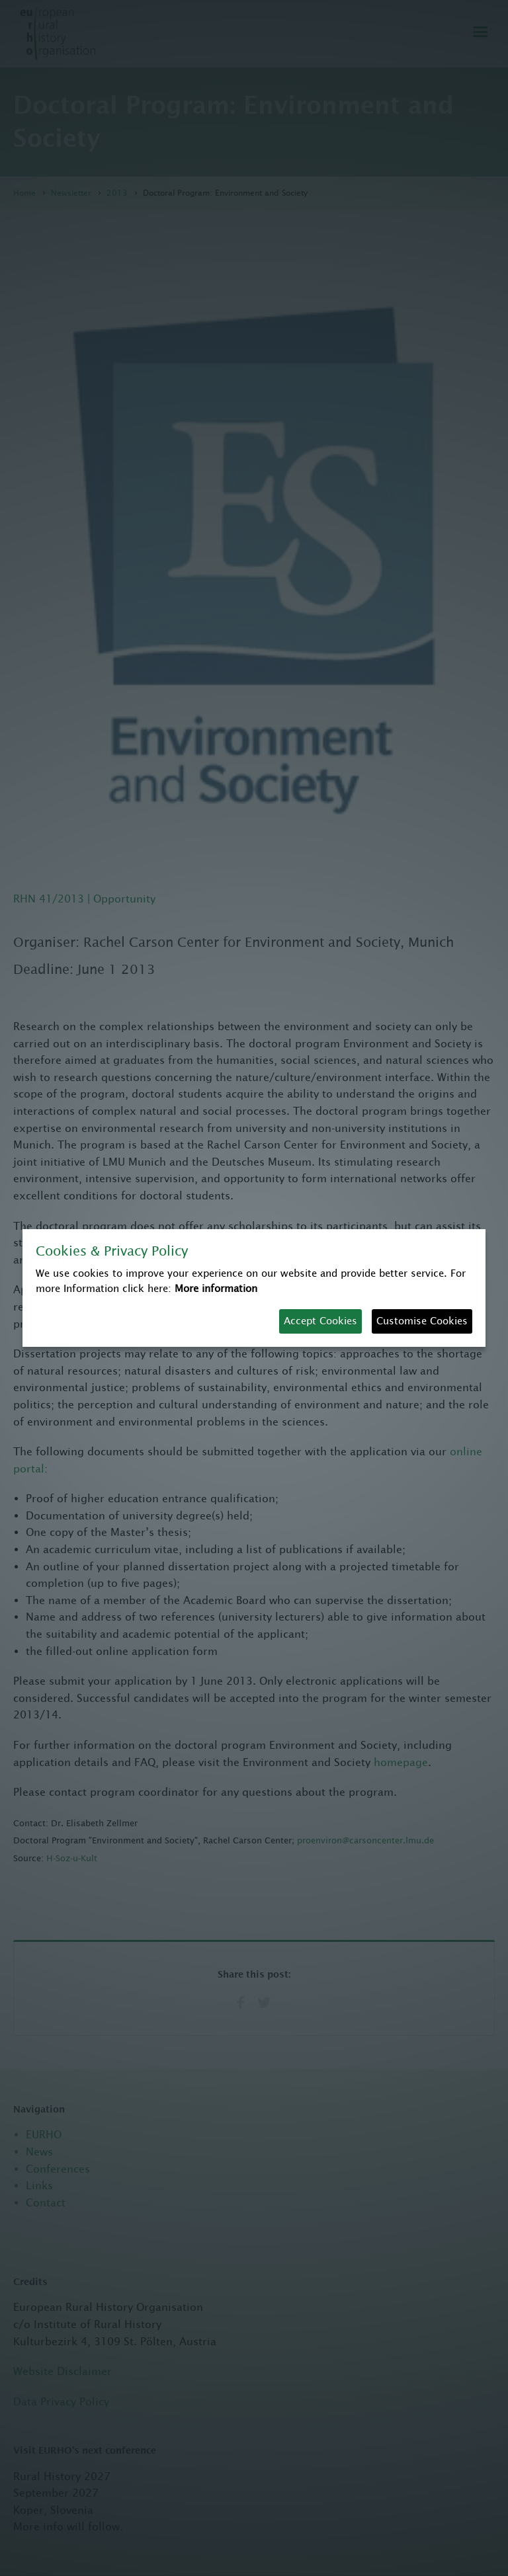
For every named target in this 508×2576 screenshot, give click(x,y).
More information (216, 1288)
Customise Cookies (422, 1320)
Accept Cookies (320, 1320)
